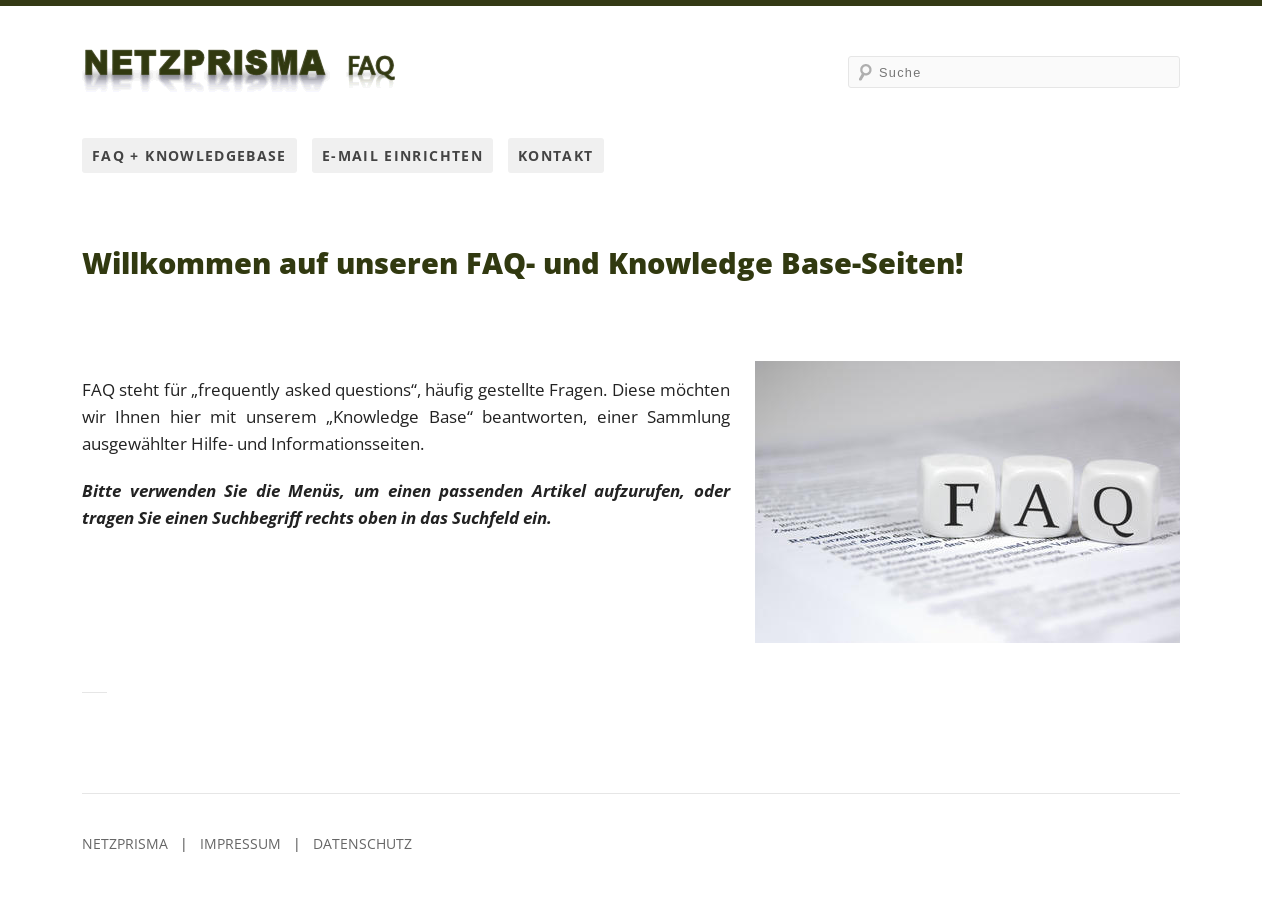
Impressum (240, 843)
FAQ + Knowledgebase (189, 155)
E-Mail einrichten (402, 155)
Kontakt (556, 155)
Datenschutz (362, 843)
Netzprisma (125, 843)
